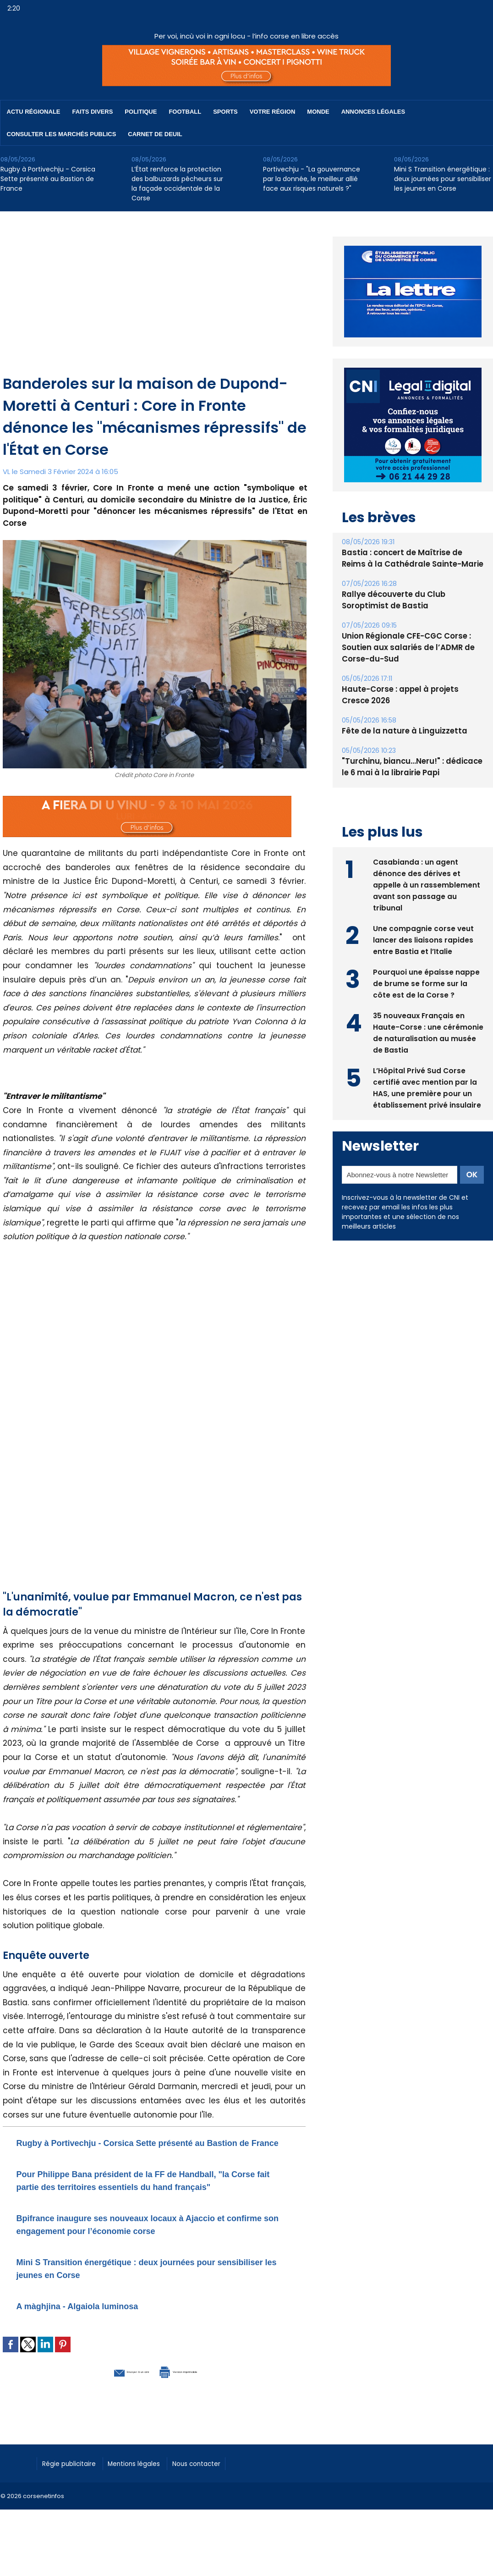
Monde (318, 111)
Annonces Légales (373, 111)
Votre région (273, 111)
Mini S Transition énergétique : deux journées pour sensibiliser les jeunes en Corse (442, 179)
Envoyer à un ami (104, 2395)
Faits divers (92, 111)
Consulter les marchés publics (61, 134)
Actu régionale (33, 111)
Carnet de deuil (155, 134)
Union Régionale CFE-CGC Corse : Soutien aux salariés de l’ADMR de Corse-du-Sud (405, 647)
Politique (141, 111)
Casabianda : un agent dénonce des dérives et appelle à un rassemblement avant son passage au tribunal (426, 883)
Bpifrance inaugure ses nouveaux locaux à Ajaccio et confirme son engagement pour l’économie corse (151, 2249)
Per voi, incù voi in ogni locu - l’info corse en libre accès (246, 36)
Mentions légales (149, 2488)
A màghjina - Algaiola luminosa (97, 2331)
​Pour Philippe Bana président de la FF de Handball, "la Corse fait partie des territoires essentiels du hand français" (149, 2199)
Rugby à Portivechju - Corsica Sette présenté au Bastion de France (47, 179)
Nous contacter (221, 2488)
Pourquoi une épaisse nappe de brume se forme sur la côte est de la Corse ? (426, 982)
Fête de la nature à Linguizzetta (401, 731)
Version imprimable (202, 2395)
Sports (225, 111)
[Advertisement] (155, 304)
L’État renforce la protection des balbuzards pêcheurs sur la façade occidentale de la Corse (177, 184)
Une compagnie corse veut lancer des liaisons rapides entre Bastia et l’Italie (423, 938)
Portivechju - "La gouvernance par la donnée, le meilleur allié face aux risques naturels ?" (311, 179)
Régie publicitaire (74, 2488)
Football (185, 111)
